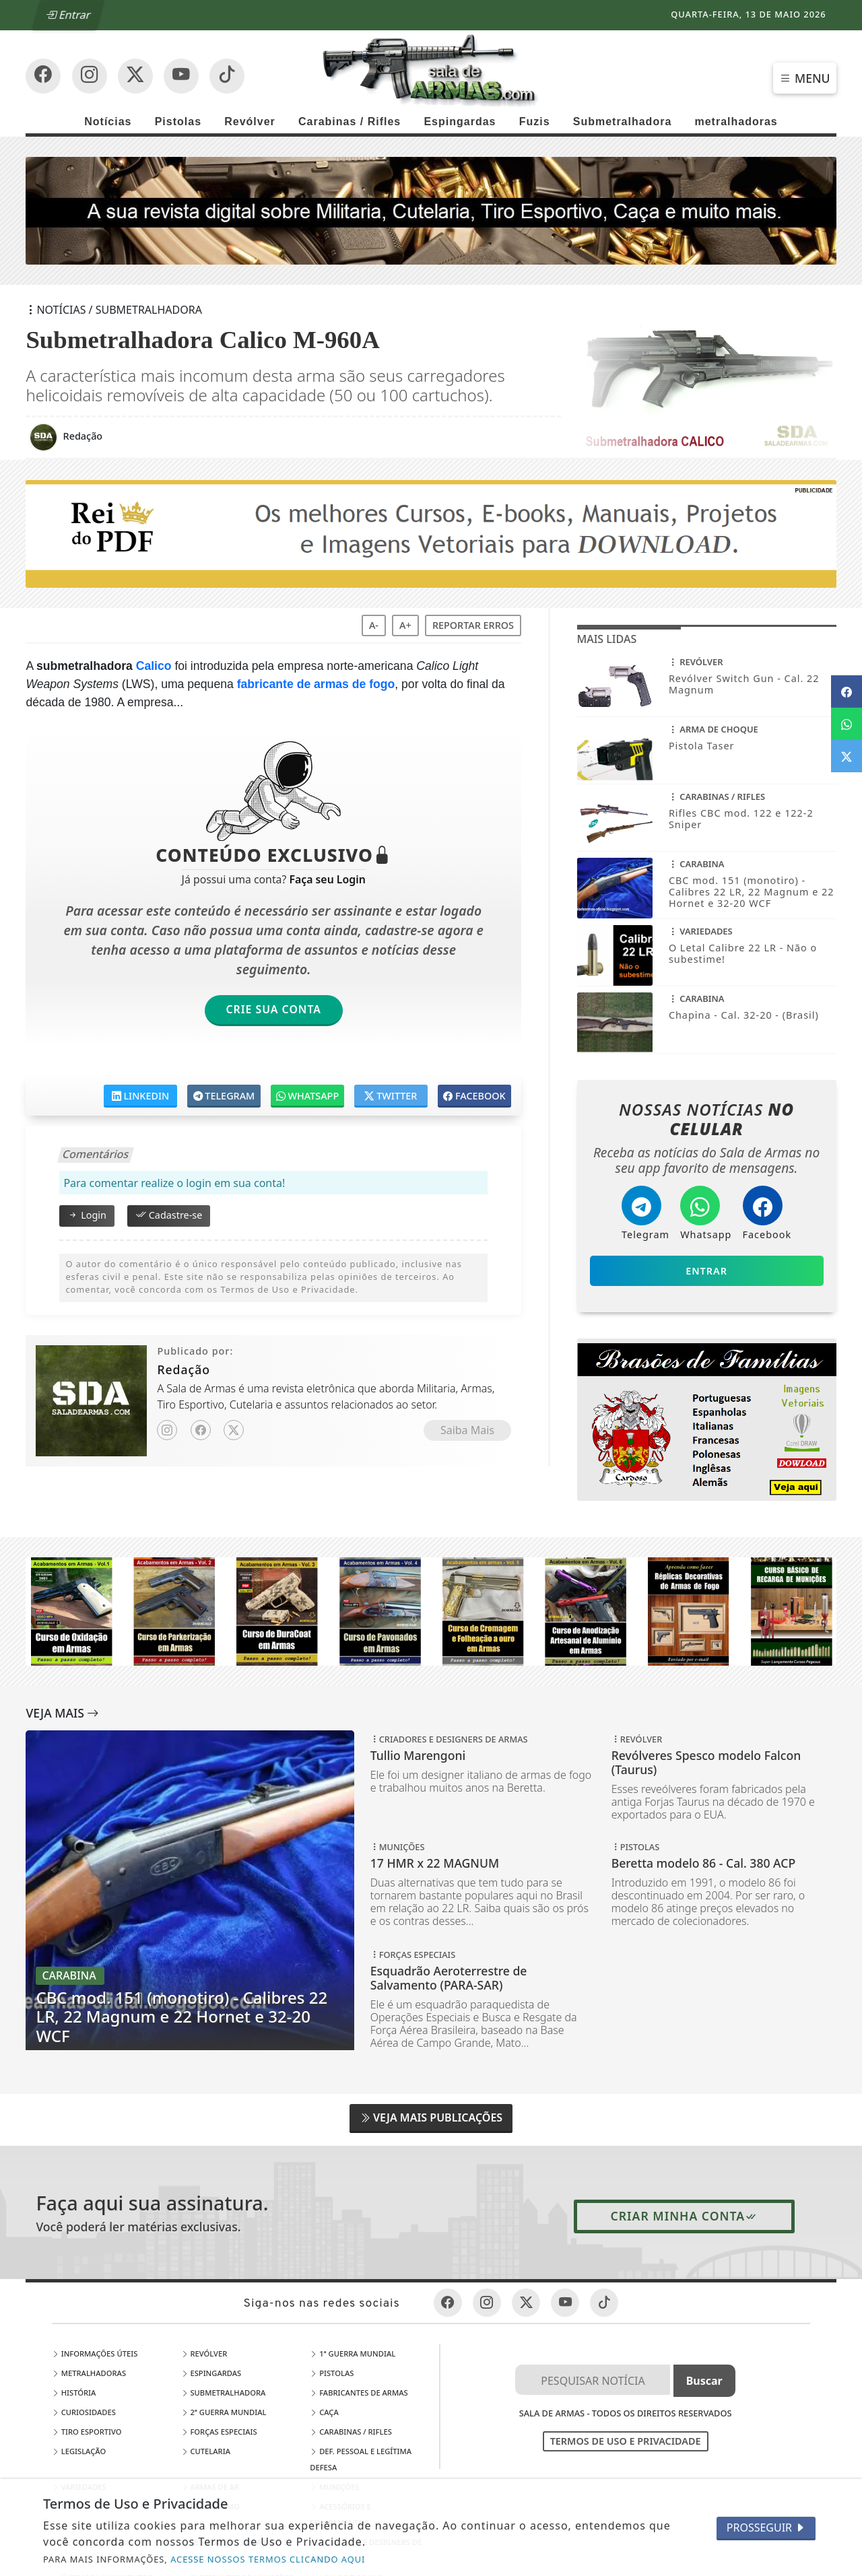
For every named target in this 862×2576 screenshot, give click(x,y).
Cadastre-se (168, 1214)
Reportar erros (473, 625)
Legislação (79, 2451)
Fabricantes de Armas (358, 2392)
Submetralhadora (622, 121)
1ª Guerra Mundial (352, 2353)
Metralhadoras (89, 2373)
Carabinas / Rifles (349, 121)
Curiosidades (84, 2412)
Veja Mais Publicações (431, 2117)
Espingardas (460, 121)
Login (86, 1214)
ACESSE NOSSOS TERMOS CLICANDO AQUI (267, 2559)
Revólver (249, 121)
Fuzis (534, 121)
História (74, 2392)
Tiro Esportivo (87, 2432)
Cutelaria (205, 2451)
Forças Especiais (219, 2432)
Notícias (107, 121)
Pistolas (178, 121)
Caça (324, 2412)
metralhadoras (735, 121)
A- (373, 625)
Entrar (68, 14)
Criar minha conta (684, 2216)
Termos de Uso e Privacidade (625, 2441)
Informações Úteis (95, 2353)
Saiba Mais (467, 1430)
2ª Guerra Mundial (224, 2412)
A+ (405, 625)
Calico (154, 666)
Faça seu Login (327, 879)
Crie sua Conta (273, 1009)
